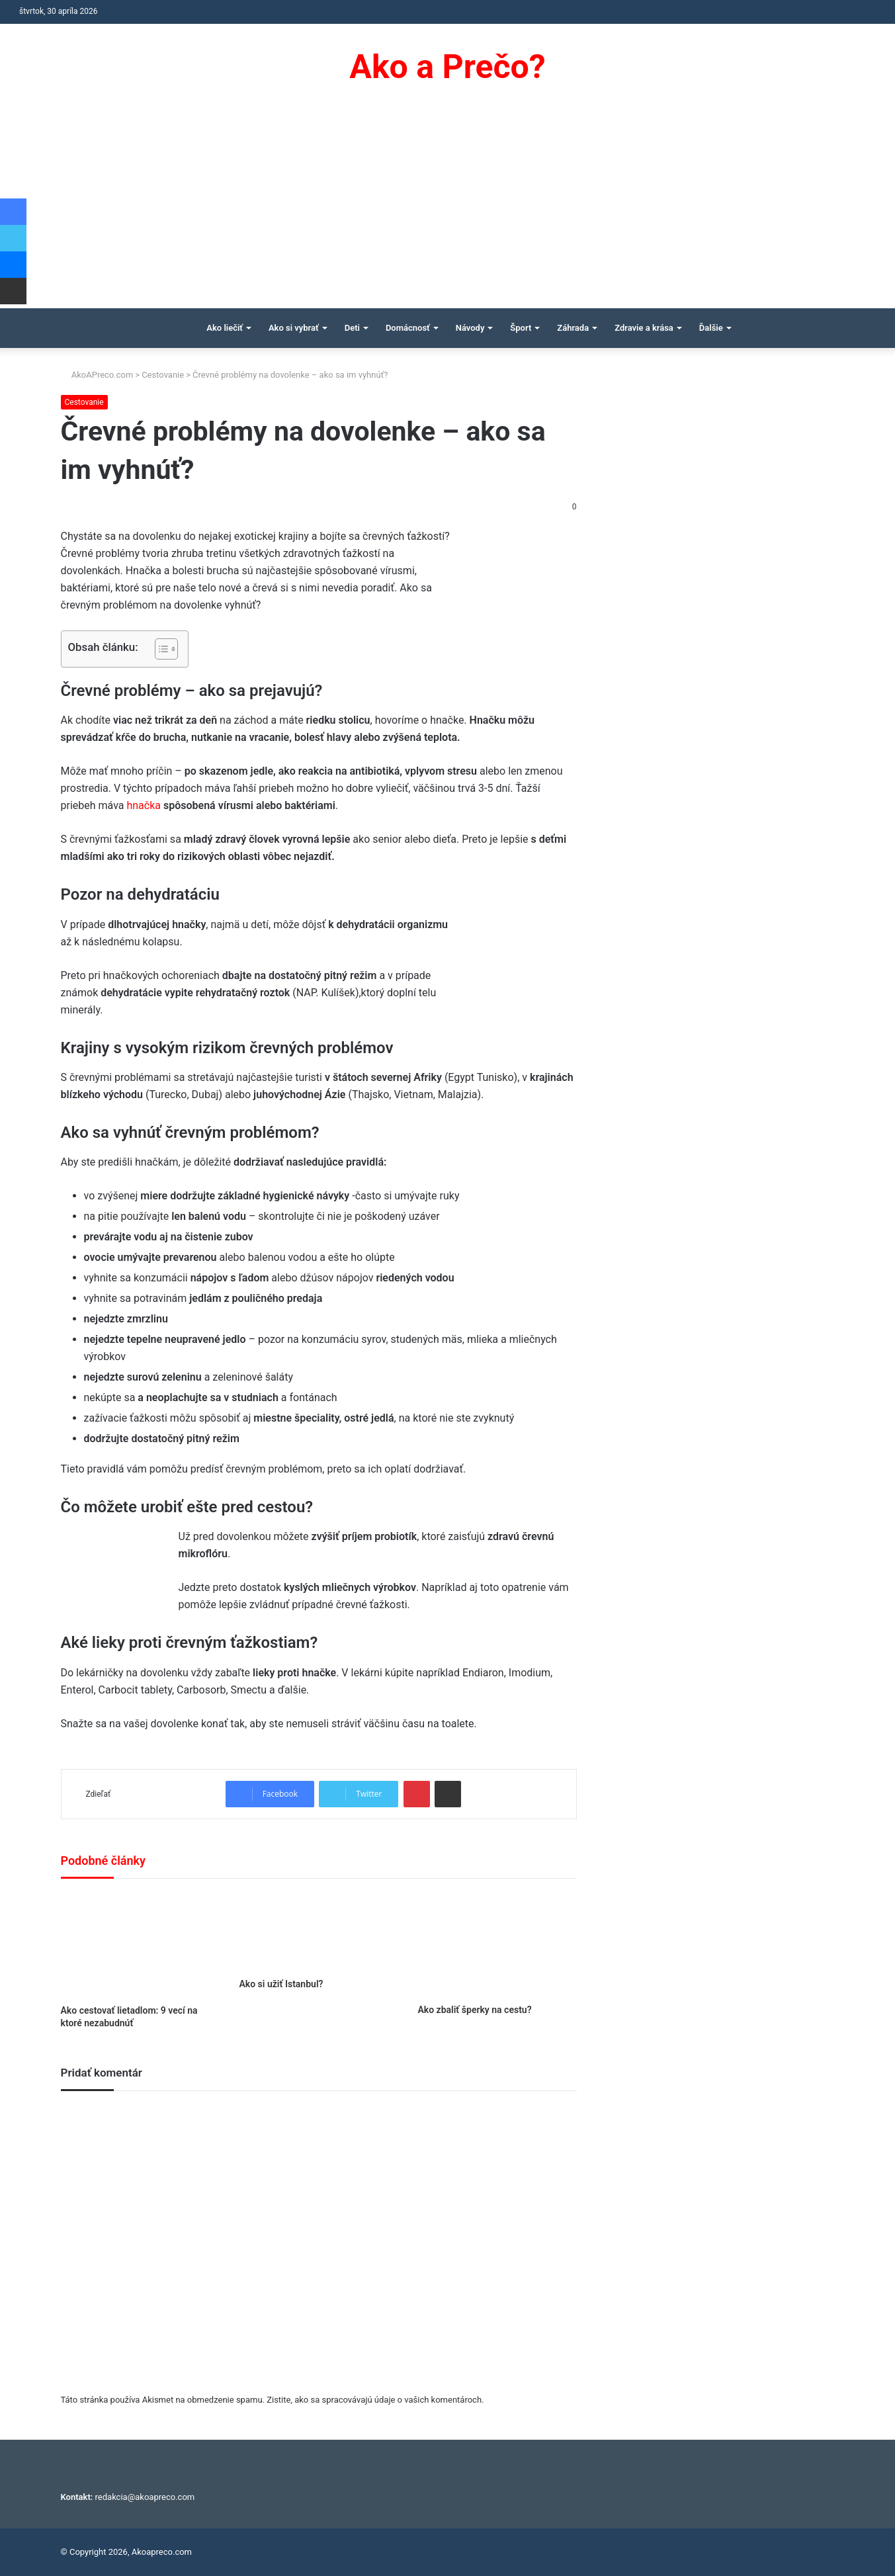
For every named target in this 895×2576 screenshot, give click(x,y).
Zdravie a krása (644, 328)
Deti (352, 328)
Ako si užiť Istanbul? (281, 1984)
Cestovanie (163, 375)
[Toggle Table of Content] (160, 649)
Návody (470, 328)
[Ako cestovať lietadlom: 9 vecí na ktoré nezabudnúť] (140, 1945)
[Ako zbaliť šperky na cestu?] (496, 1944)
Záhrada (573, 328)
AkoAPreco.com (97, 375)
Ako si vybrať (294, 328)
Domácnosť (408, 328)
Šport (520, 328)
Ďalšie (711, 328)
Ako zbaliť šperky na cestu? (474, 2009)
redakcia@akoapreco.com (145, 2497)
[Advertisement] (448, 209)
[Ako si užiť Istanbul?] (318, 1931)
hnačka (144, 805)
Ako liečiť (224, 328)
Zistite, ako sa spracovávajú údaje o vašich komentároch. (375, 2400)
